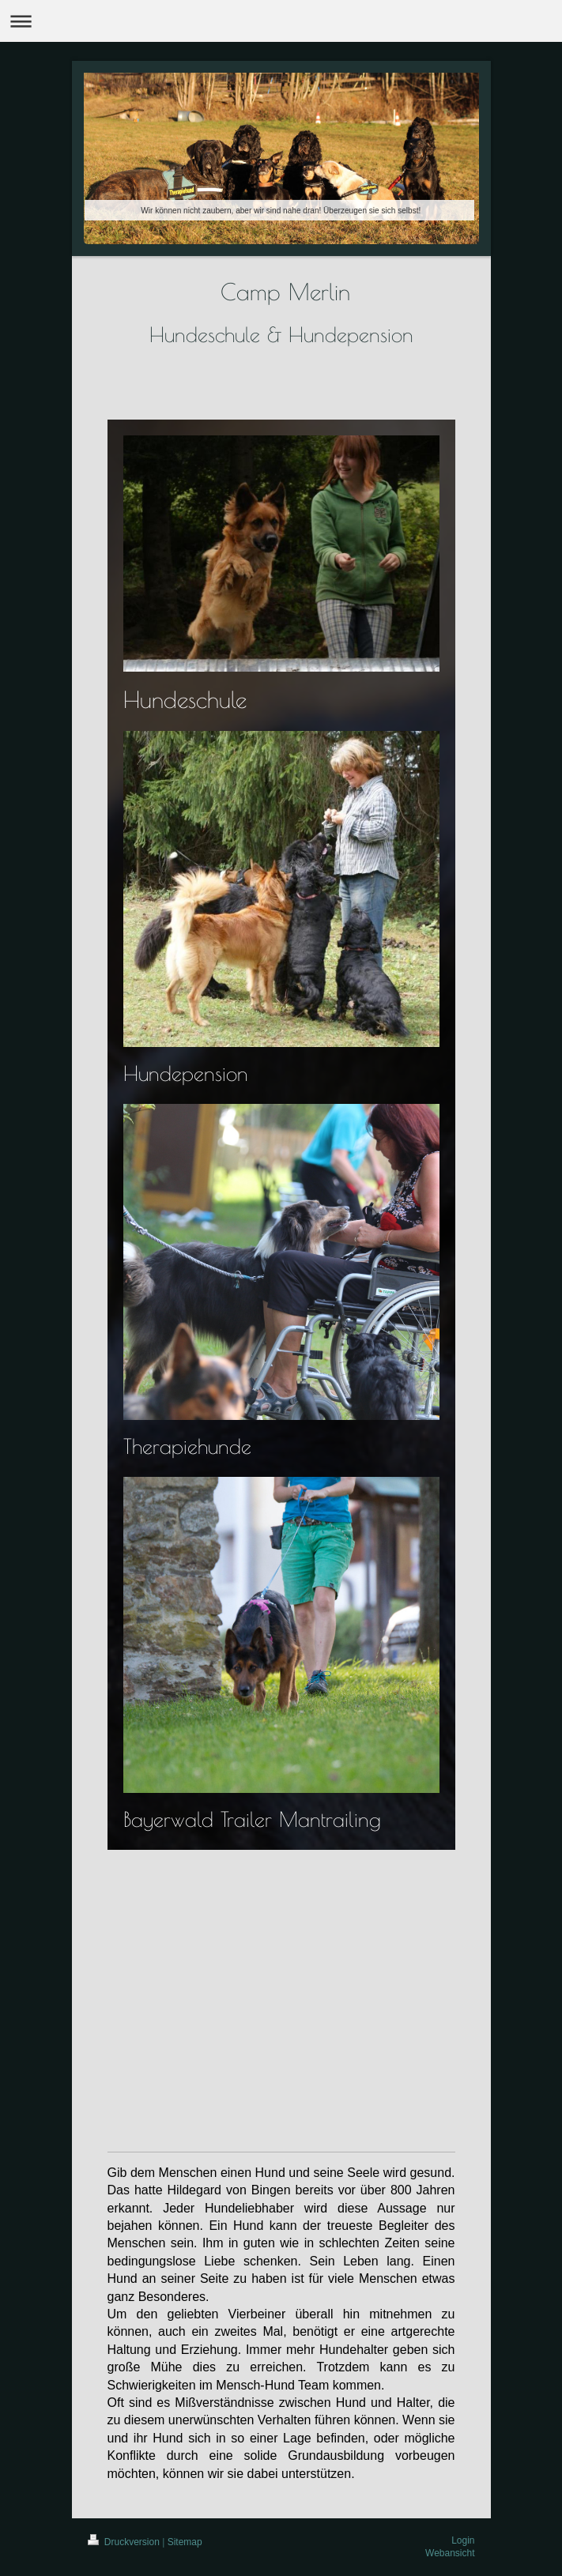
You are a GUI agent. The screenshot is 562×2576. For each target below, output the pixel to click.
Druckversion (125, 2542)
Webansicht (449, 2553)
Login (462, 2540)
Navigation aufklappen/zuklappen (281, 21)
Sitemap (185, 2542)
